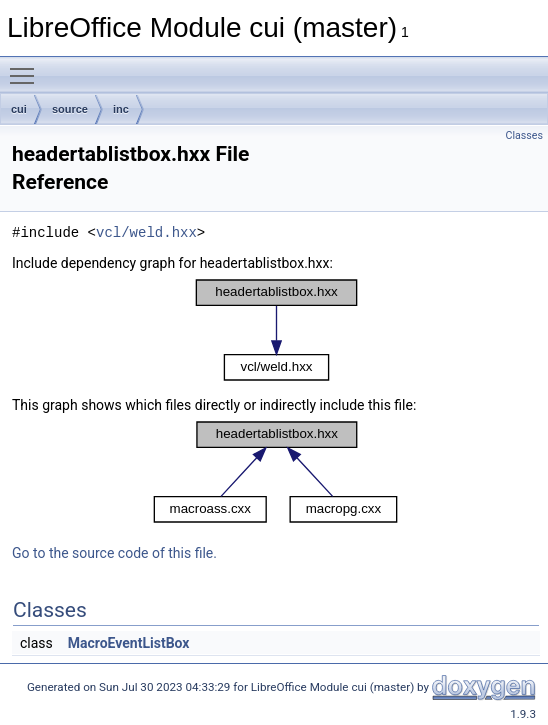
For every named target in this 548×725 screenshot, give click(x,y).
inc (121, 109)
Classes (524, 135)
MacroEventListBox (129, 643)
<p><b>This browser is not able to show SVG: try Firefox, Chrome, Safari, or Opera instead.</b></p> (276, 330)
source (70, 109)
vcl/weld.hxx (146, 232)
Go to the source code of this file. (114, 553)
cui (19, 109)
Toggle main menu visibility (27, 67)
